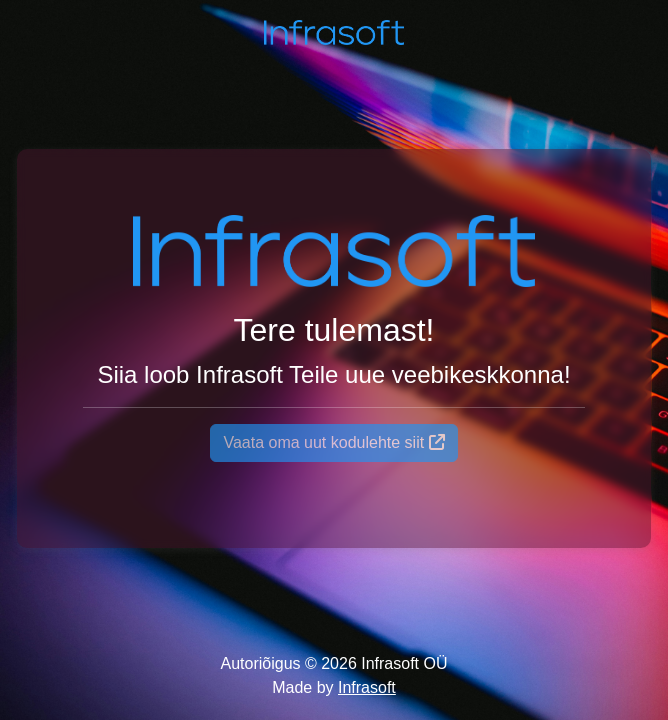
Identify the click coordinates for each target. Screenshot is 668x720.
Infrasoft (367, 687)
